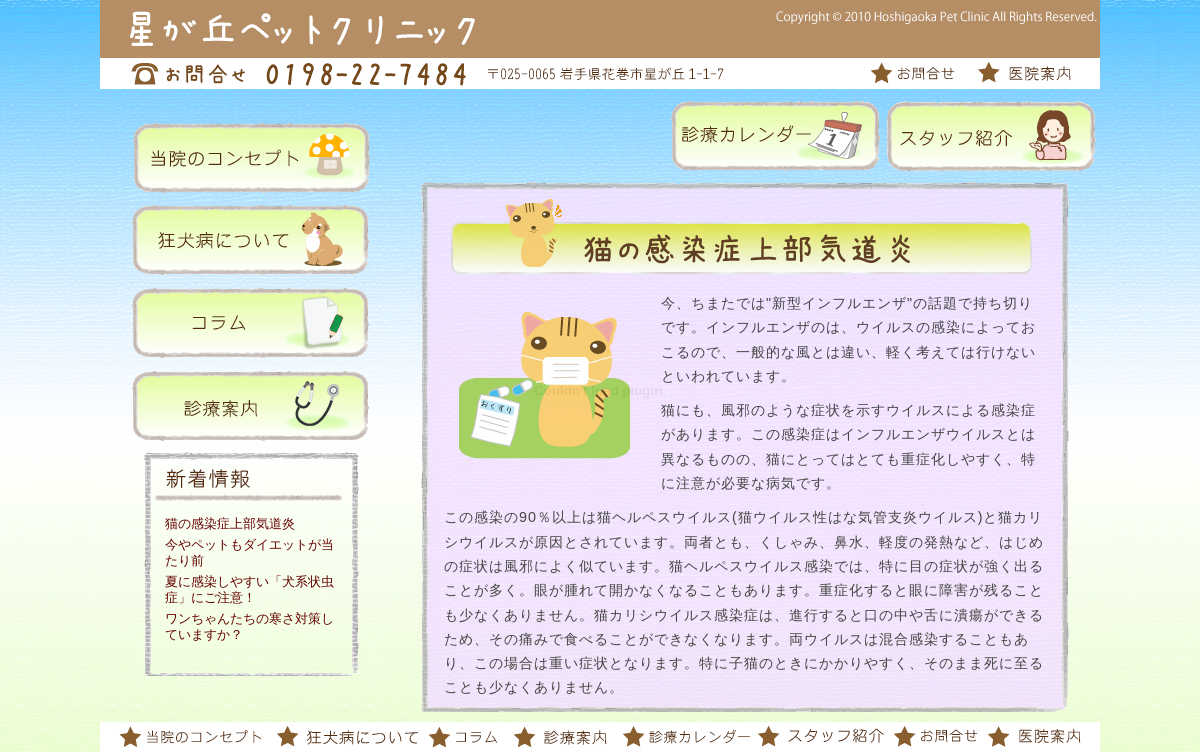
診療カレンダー (685, 737)
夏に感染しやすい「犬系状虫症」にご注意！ (249, 589)
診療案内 (560, 737)
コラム (465, 737)
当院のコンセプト (192, 737)
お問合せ (922, 73)
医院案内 (1022, 73)
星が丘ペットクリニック (290, 29)
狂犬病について (347, 737)
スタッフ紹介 (820, 737)
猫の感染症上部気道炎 (230, 523)
